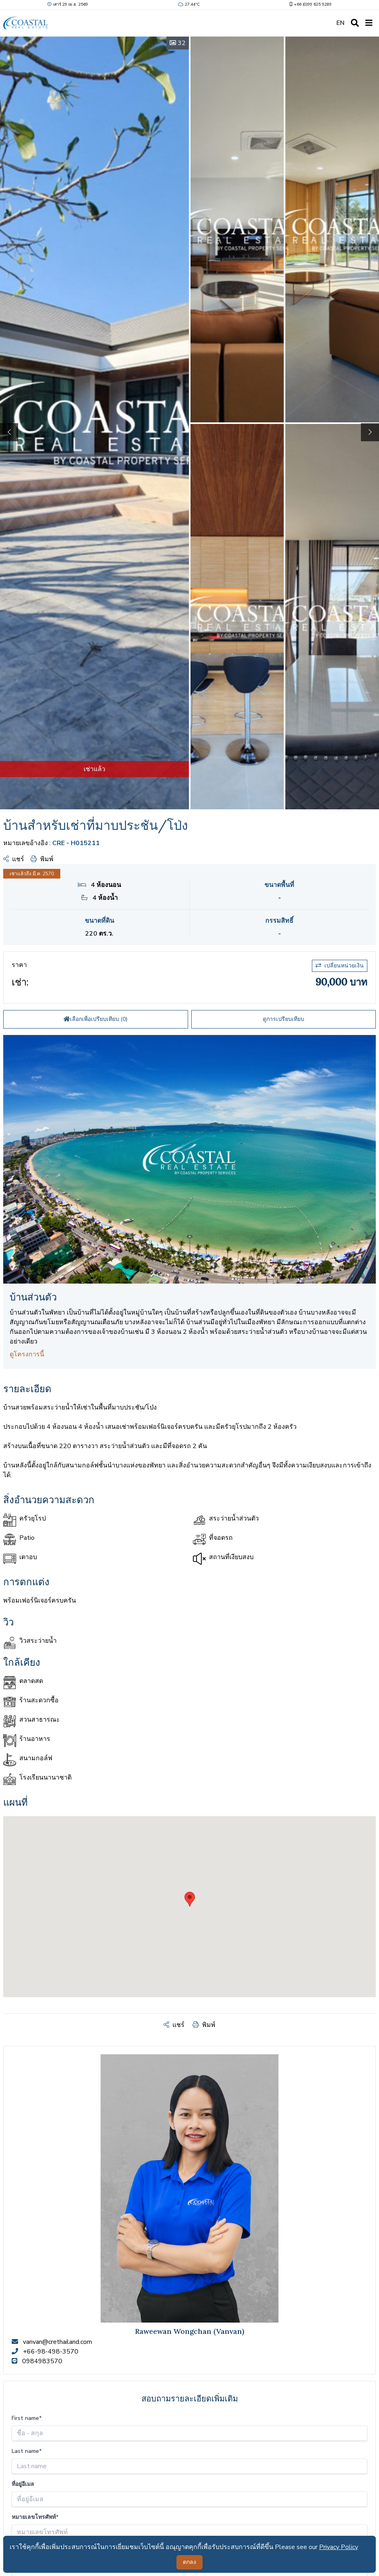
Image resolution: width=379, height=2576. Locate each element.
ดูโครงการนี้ (27, 1354)
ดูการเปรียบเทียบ (283, 1019)
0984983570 (42, 2361)
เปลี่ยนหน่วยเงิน (339, 965)
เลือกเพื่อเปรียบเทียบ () (95, 1019)
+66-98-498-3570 (50, 2351)
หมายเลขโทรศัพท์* (35, 2517)
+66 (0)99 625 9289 (310, 4)
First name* (27, 2418)
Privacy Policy (338, 2547)
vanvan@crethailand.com (57, 2341)
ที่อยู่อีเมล (23, 2484)
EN (340, 23)
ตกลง (189, 2562)
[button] (370, 432)
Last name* (27, 2451)
